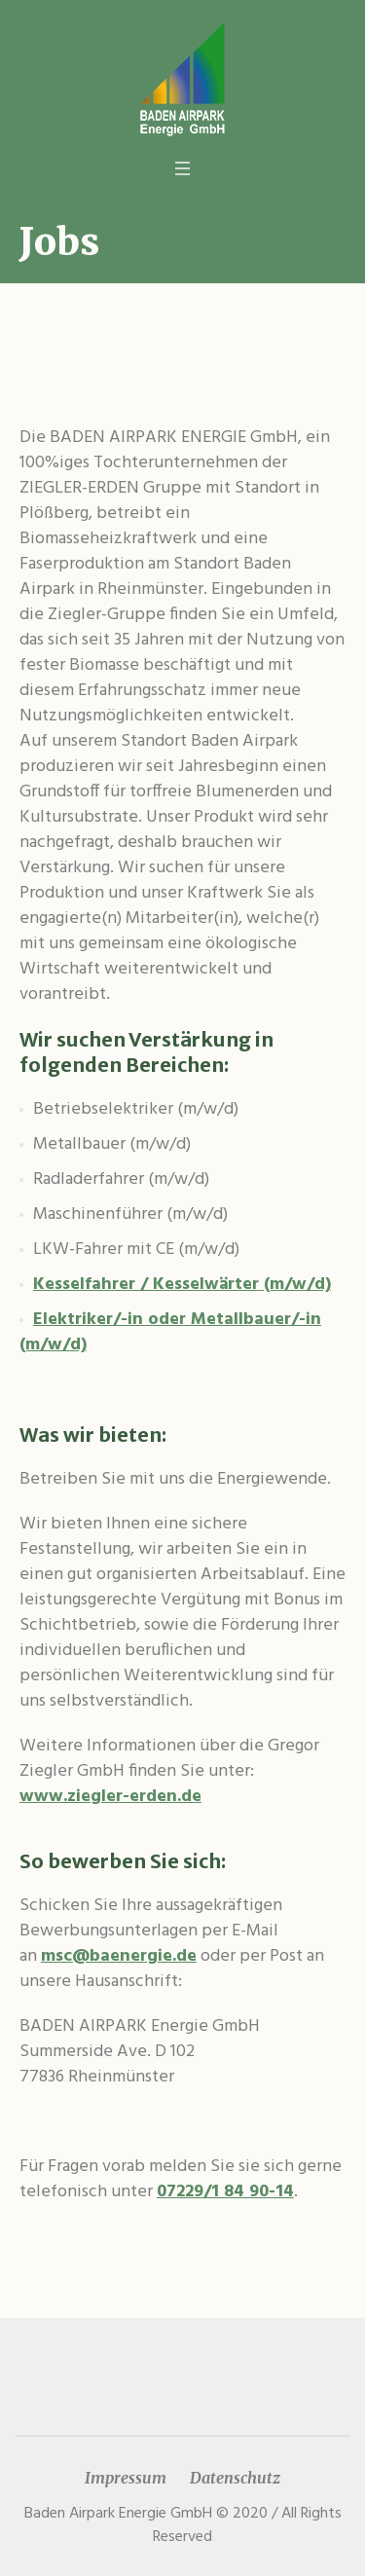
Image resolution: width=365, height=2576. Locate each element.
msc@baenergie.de (119, 1956)
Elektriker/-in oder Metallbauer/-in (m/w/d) (170, 1332)
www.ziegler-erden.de (110, 1797)
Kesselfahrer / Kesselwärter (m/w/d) (182, 1284)
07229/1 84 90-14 (225, 2192)
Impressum (125, 2477)
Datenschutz (235, 2477)
